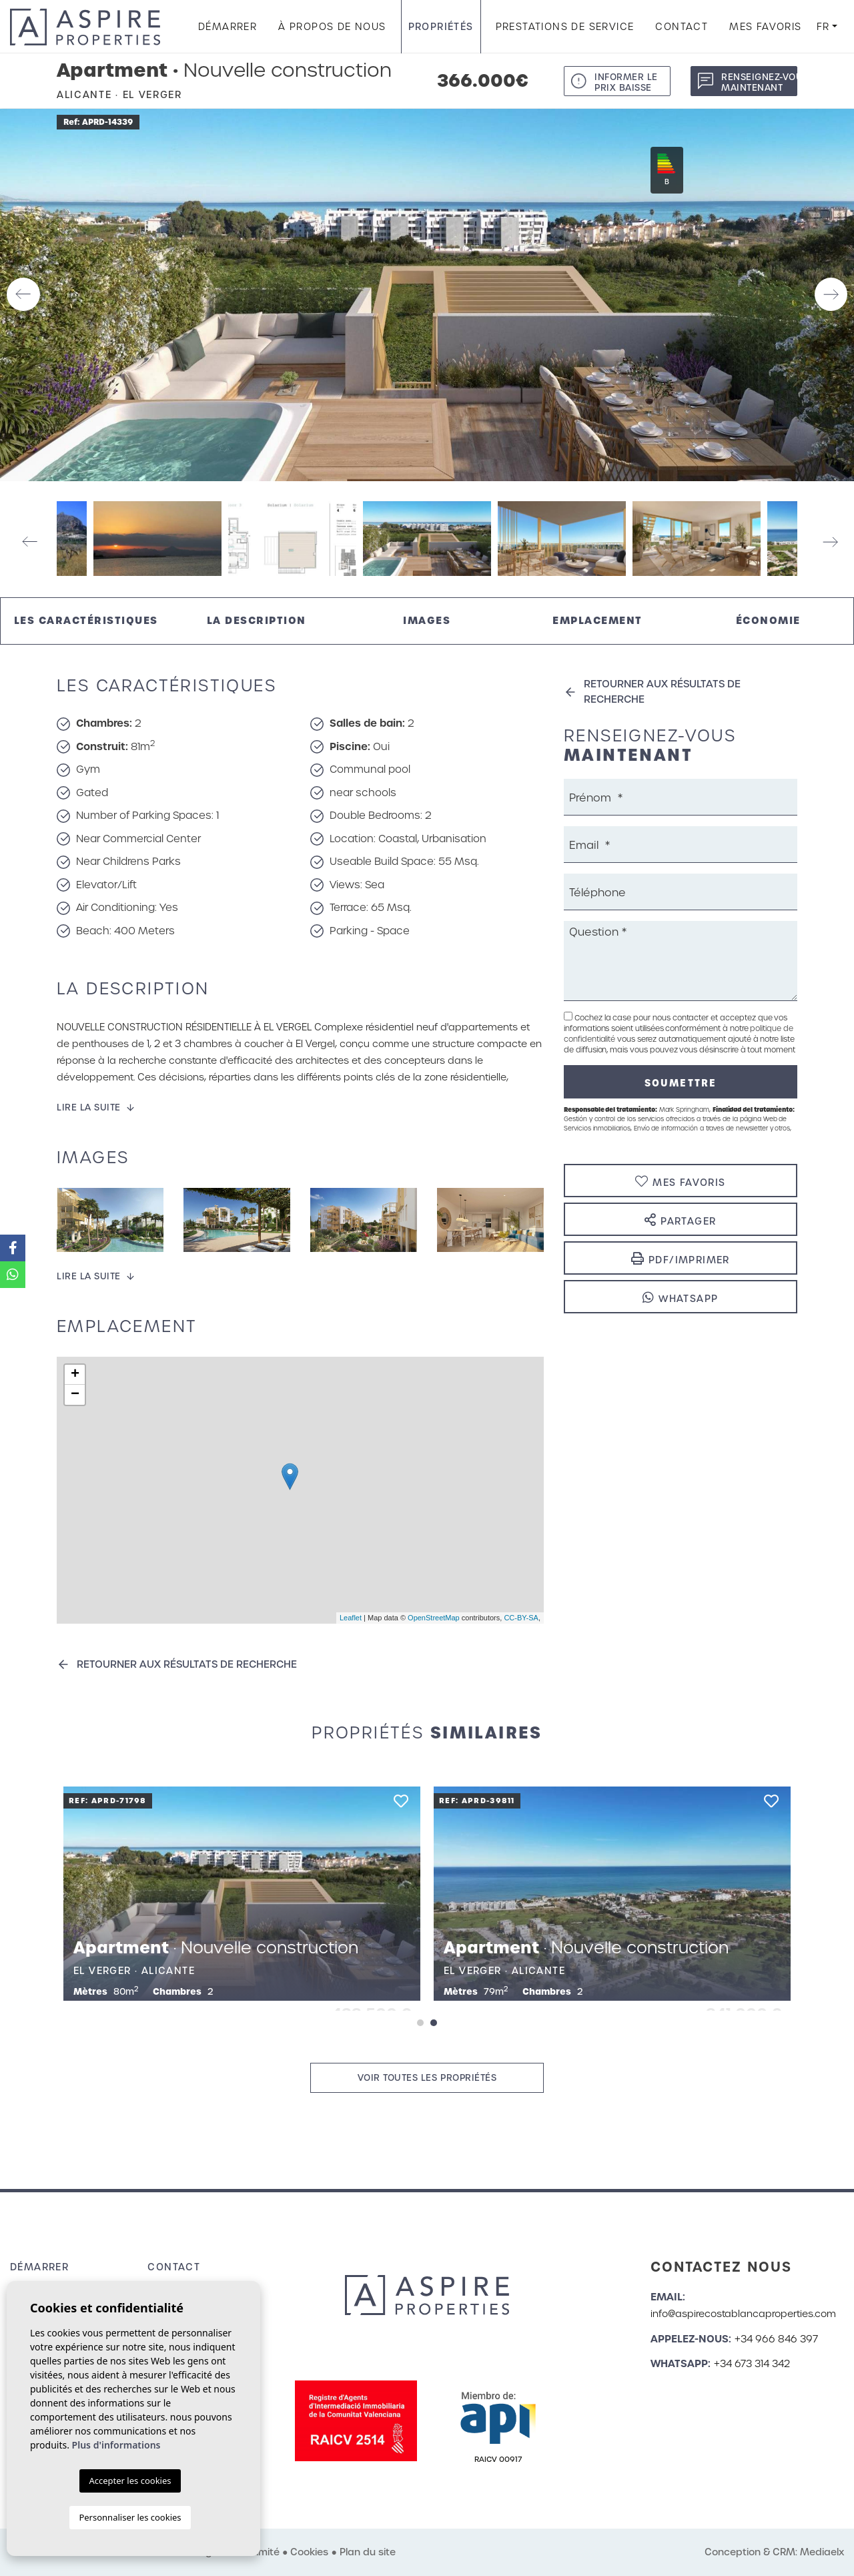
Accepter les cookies (130, 2481)
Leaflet (351, 1618)
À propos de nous (332, 27)
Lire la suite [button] (89, 1276)
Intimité (262, 2552)
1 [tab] (420, 2022)
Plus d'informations (116, 2445)
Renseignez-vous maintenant (759, 82)
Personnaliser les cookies (130, 2517)
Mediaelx (822, 2552)
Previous (23, 295)
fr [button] (823, 27)
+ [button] (75, 1375)
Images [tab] (426, 620)
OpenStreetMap (434, 1618)
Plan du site (368, 2552)
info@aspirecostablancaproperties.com (743, 2314)
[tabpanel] (612, 1894)
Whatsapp (680, 1298)
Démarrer (227, 27)
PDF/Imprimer (680, 1259)
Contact (681, 27)
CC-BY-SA (521, 1618)
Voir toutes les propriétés (427, 2077)
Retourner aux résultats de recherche (187, 1664)
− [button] (75, 1395)
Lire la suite (89, 1107)
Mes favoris (765, 27)
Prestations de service (565, 27)
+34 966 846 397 (776, 2339)
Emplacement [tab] (597, 620)
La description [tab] (256, 620)
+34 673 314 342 (752, 2364)
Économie (768, 620)
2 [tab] (433, 2022)
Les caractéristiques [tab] (86, 620)
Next (830, 295)
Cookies (309, 2552)
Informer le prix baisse (626, 82)
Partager (680, 1220)
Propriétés (441, 27)
